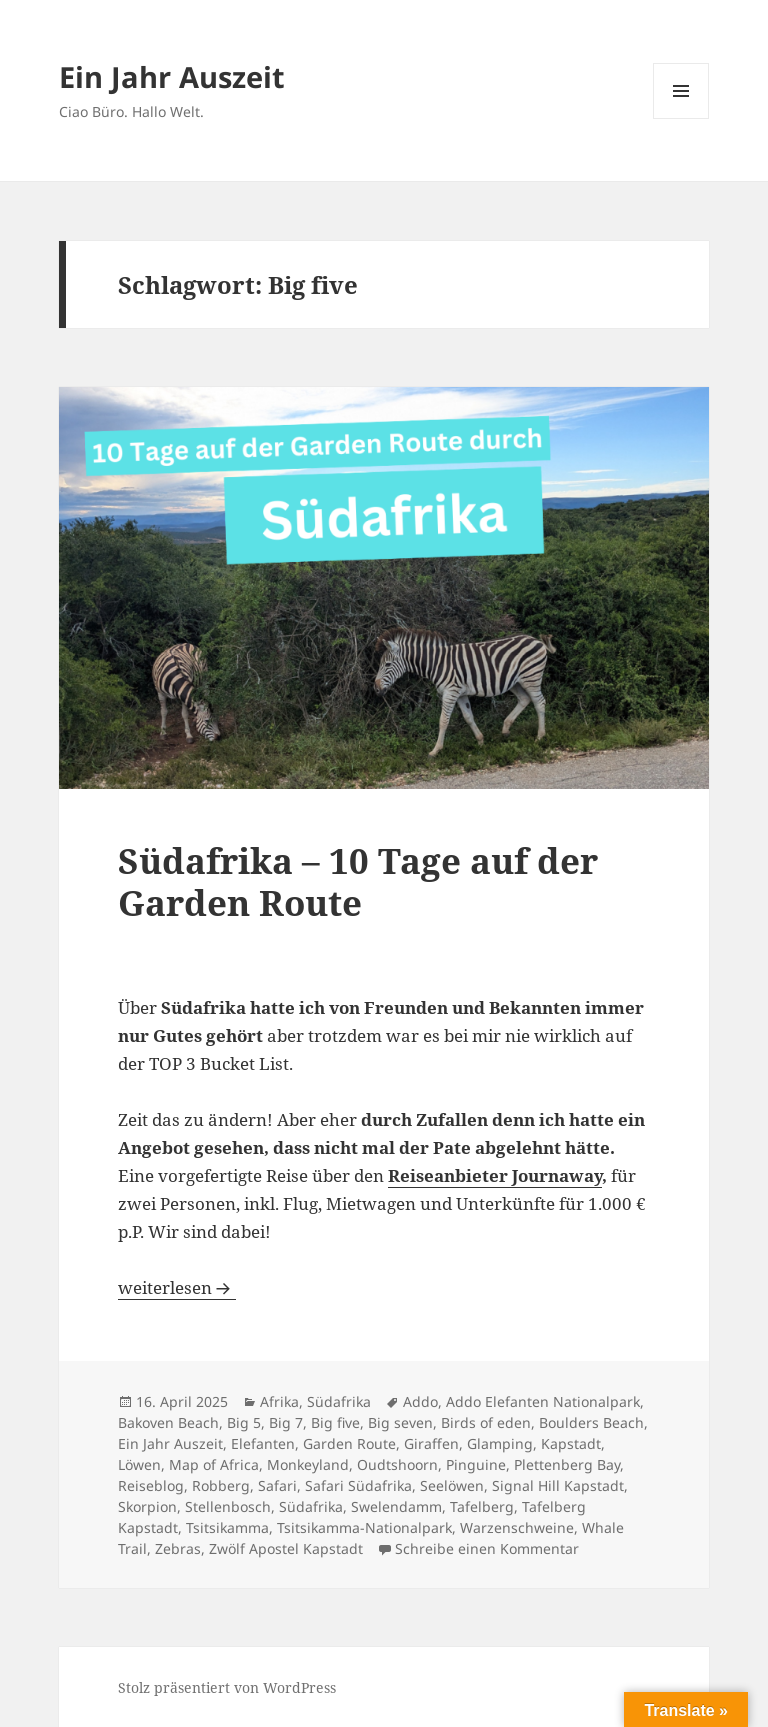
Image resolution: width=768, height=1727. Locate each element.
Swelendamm (396, 1506)
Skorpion (147, 1506)
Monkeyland (308, 1464)
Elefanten (263, 1443)
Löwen (139, 1464)
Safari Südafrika (358, 1485)
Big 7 (286, 1422)
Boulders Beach (591, 1422)
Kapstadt (571, 1443)
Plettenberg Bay (567, 1464)
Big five (335, 1422)
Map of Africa (214, 1464)
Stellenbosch (228, 1506)
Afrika (279, 1401)
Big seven (400, 1422)
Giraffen (431, 1443)
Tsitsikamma (227, 1527)
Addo (420, 1401)
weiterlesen (177, 1287)
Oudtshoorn (397, 1464)
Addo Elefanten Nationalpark (543, 1401)
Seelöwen (452, 1485)
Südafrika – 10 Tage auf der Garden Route (358, 881)
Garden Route (349, 1443)
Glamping (500, 1443)
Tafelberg (482, 1506)
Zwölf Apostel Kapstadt (286, 1548)
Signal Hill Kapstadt (558, 1485)
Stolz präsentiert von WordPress (227, 1687)
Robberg (221, 1485)
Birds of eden (486, 1422)
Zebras (178, 1548)
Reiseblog (151, 1485)
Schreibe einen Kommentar (487, 1548)
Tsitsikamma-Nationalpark (364, 1527)
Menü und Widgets (681, 118)
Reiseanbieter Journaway (495, 1175)
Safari (277, 1485)
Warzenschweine (517, 1527)
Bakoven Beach (168, 1422)
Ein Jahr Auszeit (172, 76)
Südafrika (339, 1401)
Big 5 (244, 1422)
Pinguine (476, 1464)
